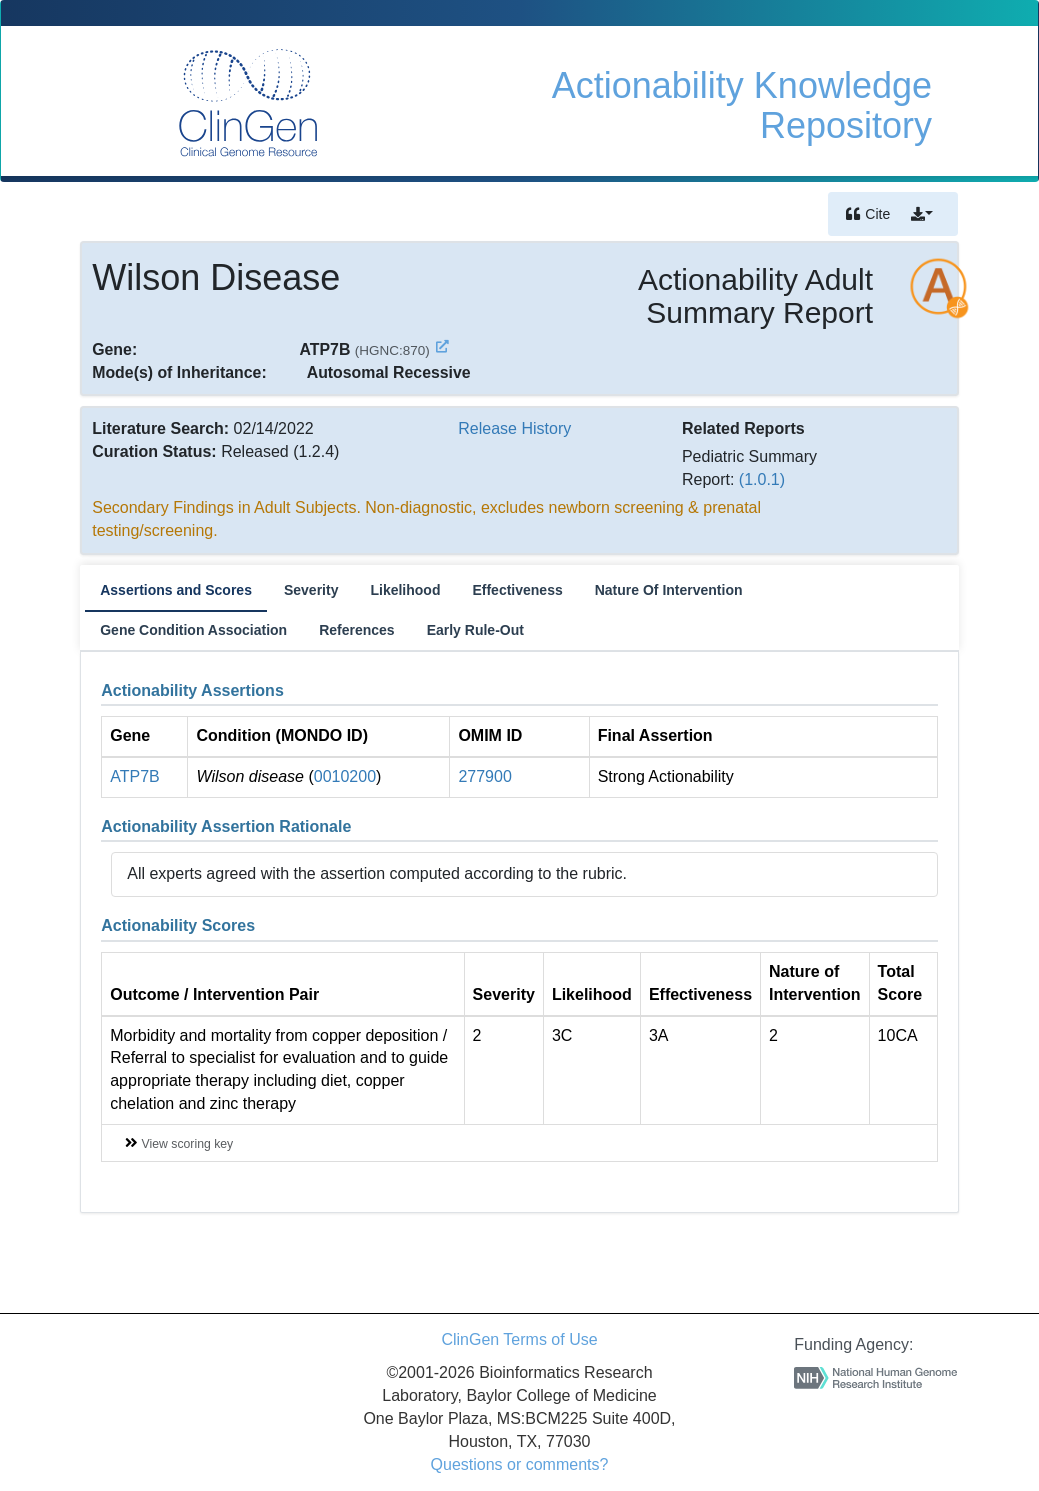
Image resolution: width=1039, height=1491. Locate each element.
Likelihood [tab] (405, 590)
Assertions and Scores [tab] (176, 590)
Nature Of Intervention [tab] (669, 590)
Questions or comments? (520, 1464)
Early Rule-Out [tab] (475, 630)
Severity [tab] (311, 590)
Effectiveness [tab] (517, 590)
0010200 (345, 776)
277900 (484, 776)
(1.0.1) (762, 479)
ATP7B (135, 776)
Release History (514, 428)
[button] (922, 214)
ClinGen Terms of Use (519, 1339)
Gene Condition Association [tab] (193, 630)
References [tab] (357, 630)
